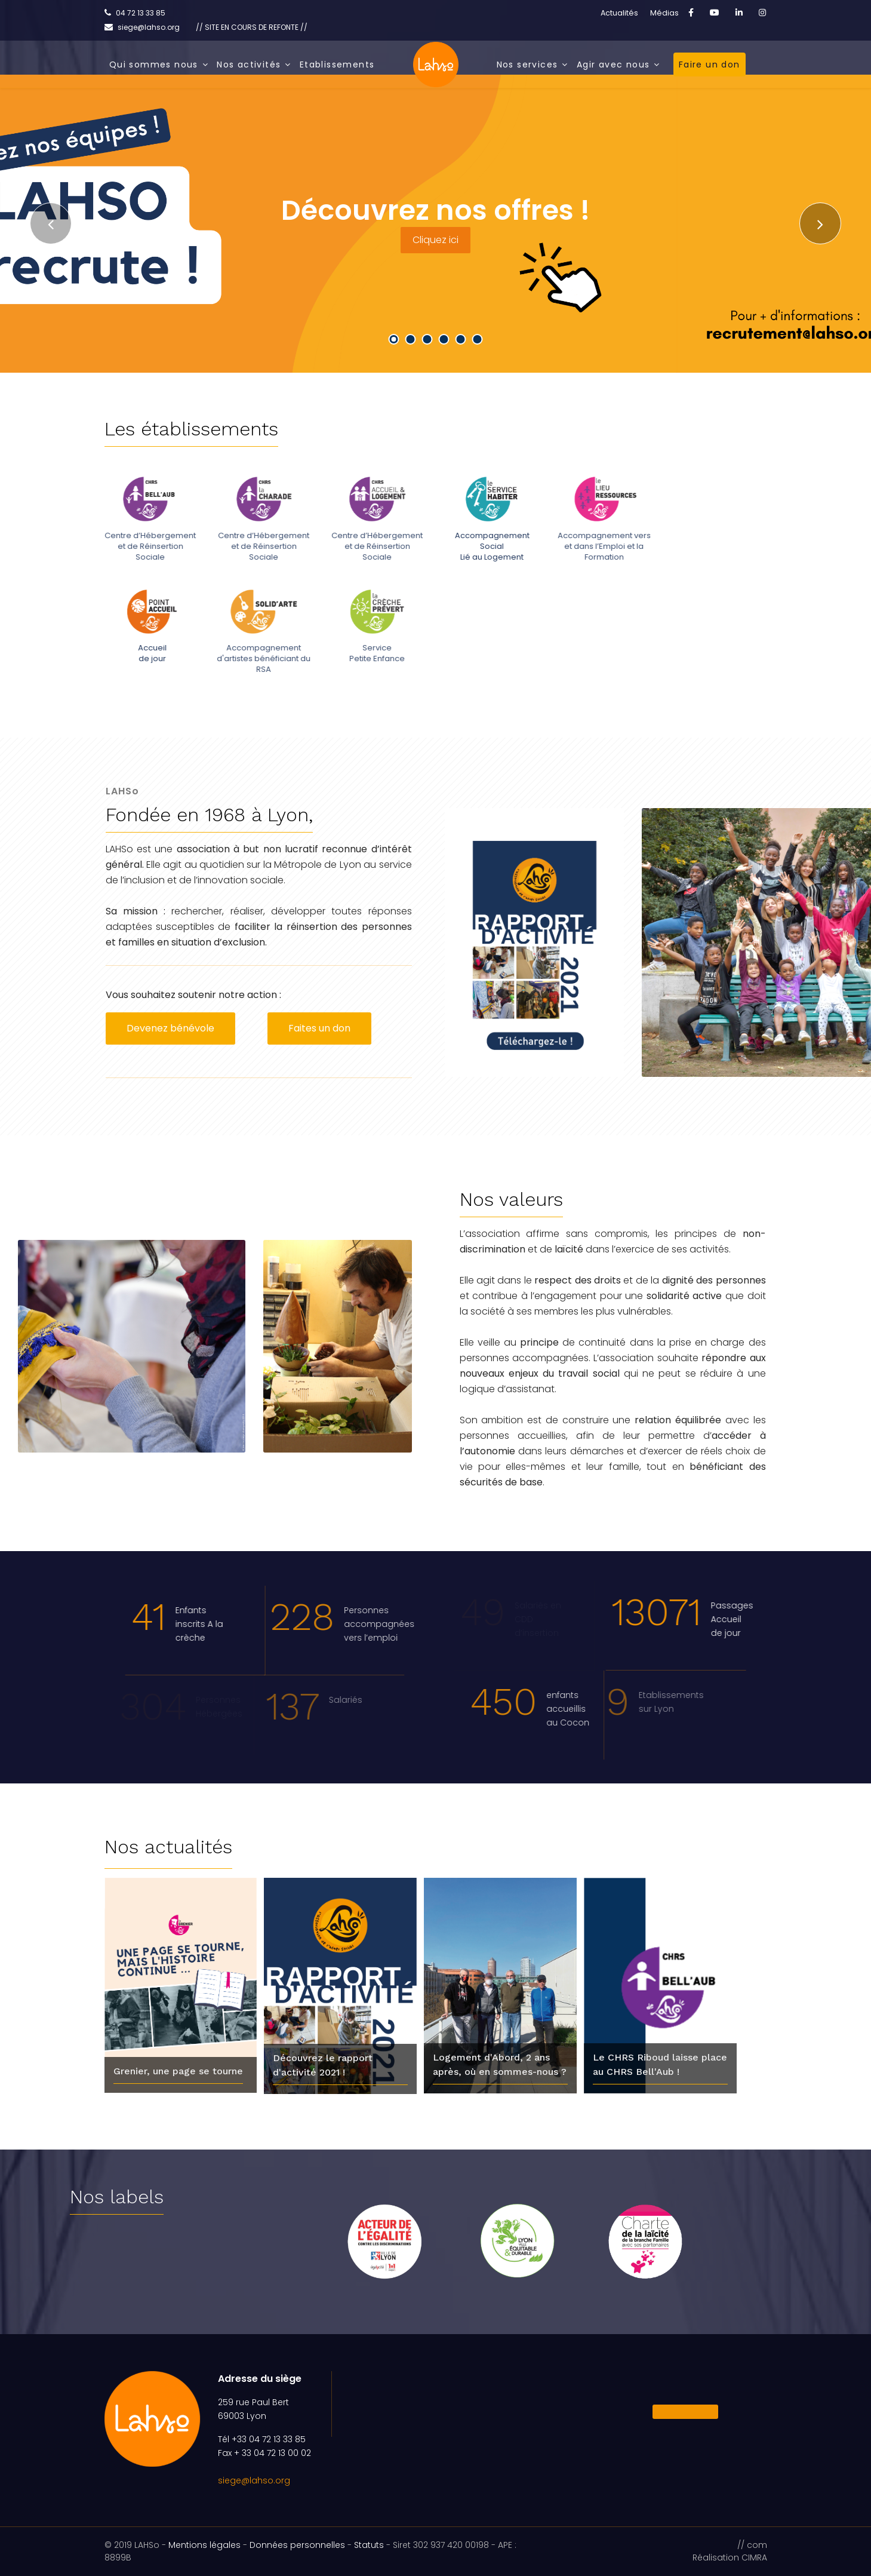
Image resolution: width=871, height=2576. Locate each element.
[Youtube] (714, 13)
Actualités (619, 13)
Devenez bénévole (170, 1028)
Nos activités (249, 64)
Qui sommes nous (153, 64)
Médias (664, 13)
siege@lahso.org (254, 2480)
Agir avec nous (613, 64)
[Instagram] (762, 13)
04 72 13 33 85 (140, 13)
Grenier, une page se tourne (178, 2071)
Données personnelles (297, 2545)
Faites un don (319, 1028)
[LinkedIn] (739, 13)
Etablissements (337, 64)
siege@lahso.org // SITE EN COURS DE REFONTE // (212, 27)
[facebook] (691, 13)
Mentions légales (204, 2545)
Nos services (527, 64)
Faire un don (709, 64)
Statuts (369, 2545)
